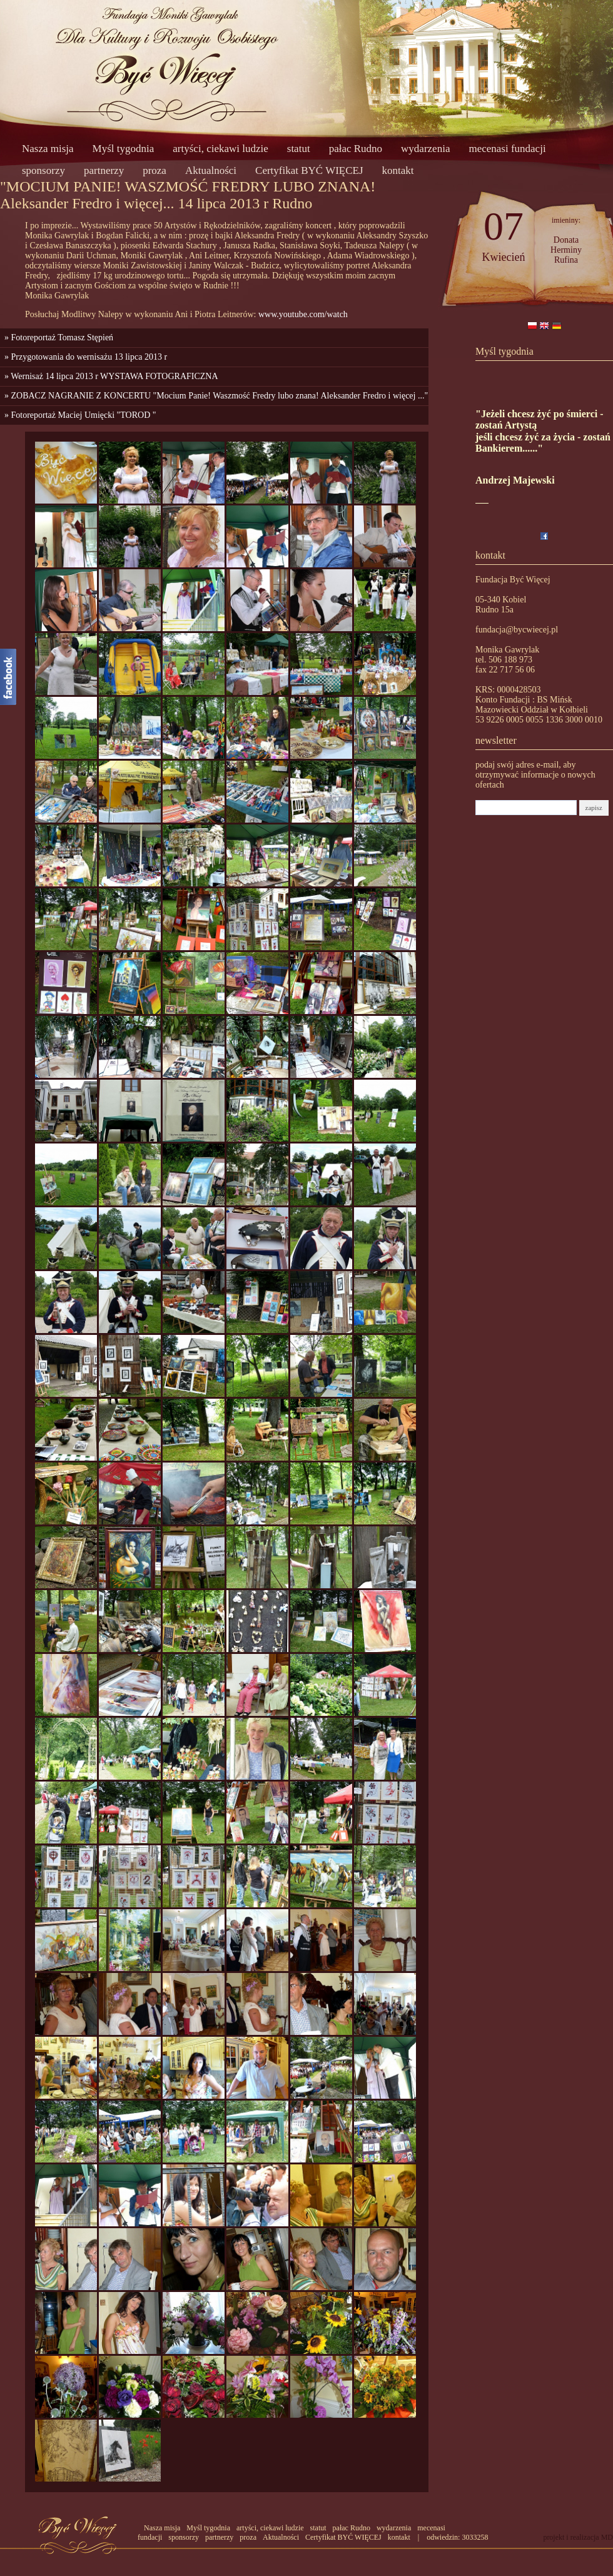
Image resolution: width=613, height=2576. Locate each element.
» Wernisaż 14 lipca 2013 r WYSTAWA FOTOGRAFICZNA (109, 376)
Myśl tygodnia (124, 149)
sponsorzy (43, 170)
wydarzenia (425, 149)
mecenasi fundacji (507, 149)
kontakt (398, 170)
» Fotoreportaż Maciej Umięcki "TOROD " (78, 415)
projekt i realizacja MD (578, 2537)
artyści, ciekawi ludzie (220, 149)
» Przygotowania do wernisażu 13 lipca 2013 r (83, 357)
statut (298, 149)
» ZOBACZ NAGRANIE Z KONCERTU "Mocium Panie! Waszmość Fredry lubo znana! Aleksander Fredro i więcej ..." (214, 395)
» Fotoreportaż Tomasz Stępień (56, 337)
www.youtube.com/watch (303, 314)
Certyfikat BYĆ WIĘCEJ (309, 170)
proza (154, 170)
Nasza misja (48, 149)
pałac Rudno (355, 149)
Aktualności (210, 170)
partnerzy (104, 170)
